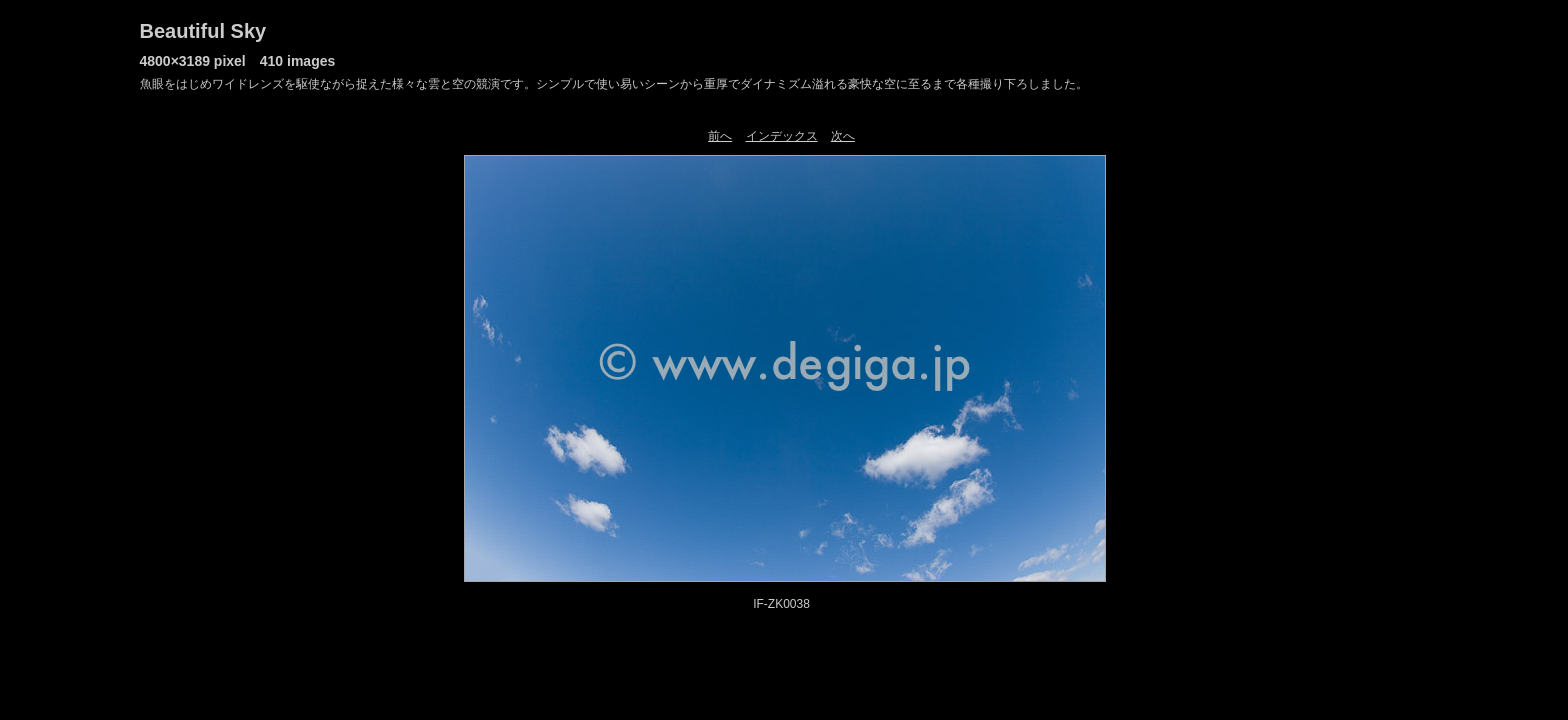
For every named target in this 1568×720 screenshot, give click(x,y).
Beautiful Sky (203, 31)
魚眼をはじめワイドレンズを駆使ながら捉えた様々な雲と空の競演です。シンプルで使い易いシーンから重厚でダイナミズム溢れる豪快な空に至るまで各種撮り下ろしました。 (614, 84)
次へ (843, 136)
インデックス (782, 136)
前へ (720, 136)
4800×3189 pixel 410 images (238, 61)
